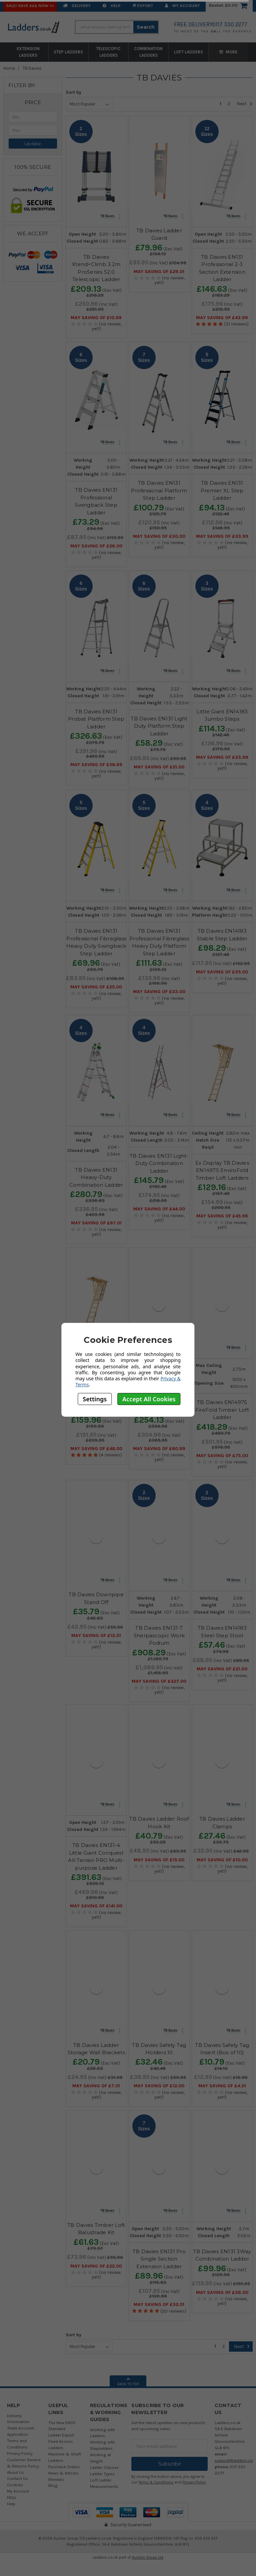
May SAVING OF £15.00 (159, 1860)
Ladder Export (61, 2434)
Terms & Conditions (155, 2482)
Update (32, 143)
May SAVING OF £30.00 (159, 536)
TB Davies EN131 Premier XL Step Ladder (222, 490)
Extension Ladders (28, 52)
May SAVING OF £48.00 (96, 1448)
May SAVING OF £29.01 (159, 271)
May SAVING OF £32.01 (159, 2304)
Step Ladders (68, 51)
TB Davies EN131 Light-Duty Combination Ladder (159, 1163)
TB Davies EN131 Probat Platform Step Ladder (96, 719)
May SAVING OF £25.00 (96, 987)
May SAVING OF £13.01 (96, 1635)
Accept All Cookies (149, 1399)
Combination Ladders (148, 52)
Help (112, 5)
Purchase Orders (64, 2466)
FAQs (11, 2497)
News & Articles (63, 2473)
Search (146, 27)
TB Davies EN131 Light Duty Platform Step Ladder (159, 726)
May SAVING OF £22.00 (96, 2266)
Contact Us (17, 2478)
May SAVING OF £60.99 (159, 1448)
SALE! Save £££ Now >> (30, 5)
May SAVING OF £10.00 (222, 1860)
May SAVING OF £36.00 (222, 2292)
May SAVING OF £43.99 (222, 317)
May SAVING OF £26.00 (96, 546)
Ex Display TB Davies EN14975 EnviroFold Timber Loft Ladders (222, 1170)
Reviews (56, 2479)
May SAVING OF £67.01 (96, 1223)
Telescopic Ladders (108, 52)
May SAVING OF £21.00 (159, 767)
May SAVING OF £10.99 (96, 317)
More (228, 51)
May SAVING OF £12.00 (159, 2086)
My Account (182, 5)
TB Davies (32, 68)
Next (245, 103)
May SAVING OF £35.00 (222, 972)
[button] (32, 102)
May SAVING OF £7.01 (96, 2086)
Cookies (15, 2484)
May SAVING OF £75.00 (222, 1455)
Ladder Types (102, 2473)
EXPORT (143, 5)
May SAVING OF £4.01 (222, 2086)
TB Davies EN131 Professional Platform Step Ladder (159, 490)
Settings (95, 1399)
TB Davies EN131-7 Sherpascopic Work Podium (159, 1635)
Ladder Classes (104, 2467)
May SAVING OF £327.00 (159, 1681)
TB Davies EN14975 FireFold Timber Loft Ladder (222, 1409)
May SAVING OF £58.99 (96, 764)
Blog (53, 2485)
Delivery (77, 5)
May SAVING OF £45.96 (222, 1216)
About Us (15, 2472)
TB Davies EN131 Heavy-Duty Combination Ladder (96, 1177)
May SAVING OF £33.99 (222, 536)
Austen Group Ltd (147, 2557)
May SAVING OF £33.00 (159, 991)
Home (9, 68)
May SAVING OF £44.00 (159, 1209)
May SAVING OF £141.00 (96, 1906)
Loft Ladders (188, 51)
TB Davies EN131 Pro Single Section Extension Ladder (159, 2259)
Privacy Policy (20, 2453)
